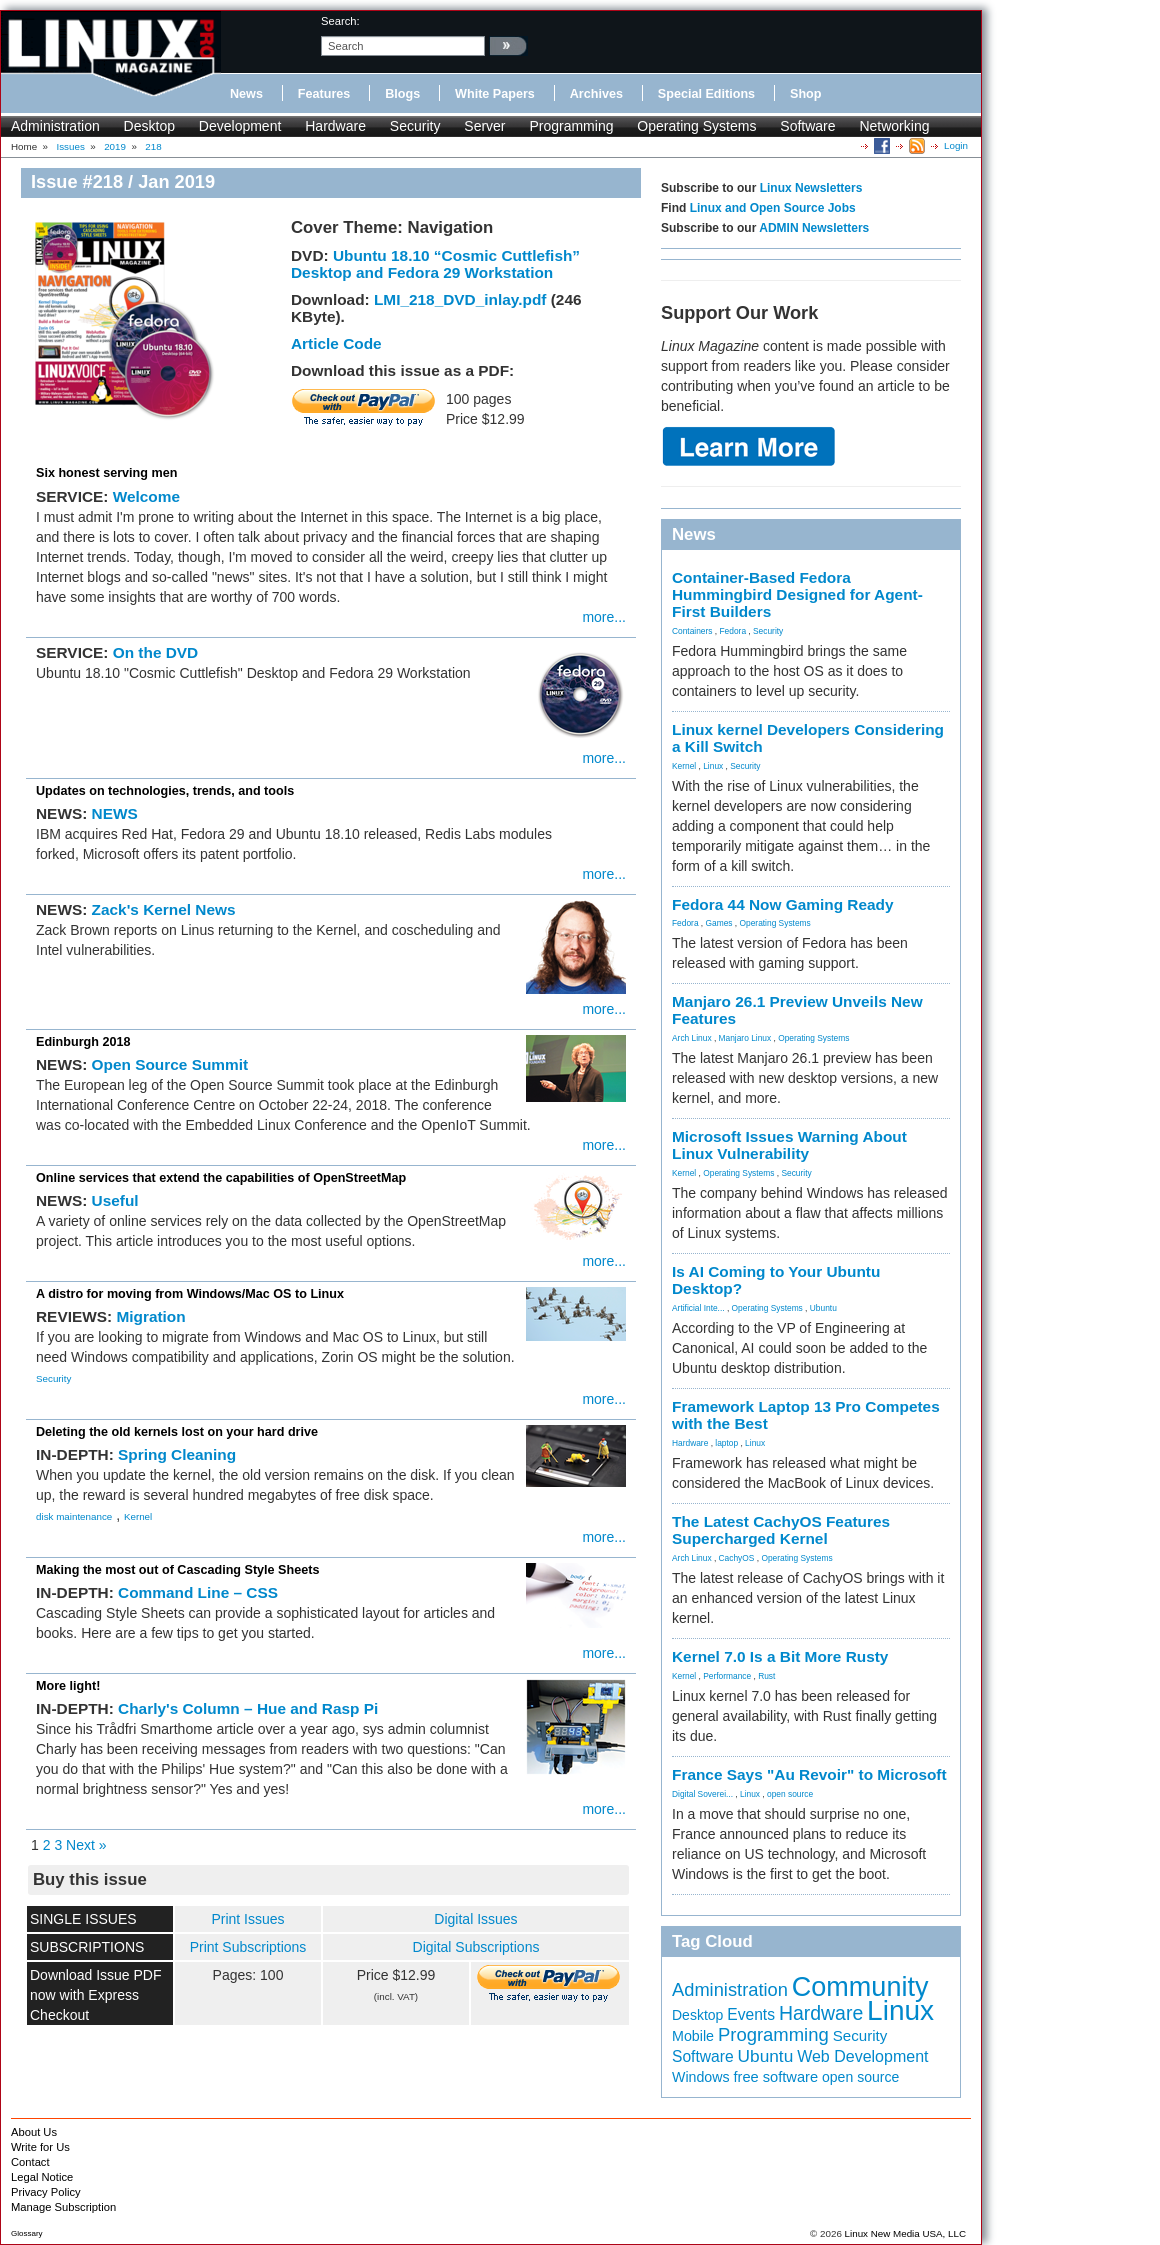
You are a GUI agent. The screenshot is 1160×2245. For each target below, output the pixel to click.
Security (415, 126)
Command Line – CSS (198, 1592)
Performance (727, 1676)
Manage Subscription (63, 2207)
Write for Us (40, 2147)
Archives (596, 94)
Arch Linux (692, 1038)
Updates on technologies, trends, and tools (165, 791)
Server (484, 126)
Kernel (138, 1516)
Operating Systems (696, 126)
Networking (894, 126)
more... (604, 617)
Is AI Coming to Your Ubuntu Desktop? (776, 1280)
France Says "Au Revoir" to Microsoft (809, 1774)
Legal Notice (42, 2177)
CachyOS (737, 1558)
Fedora (733, 631)
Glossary (27, 2233)
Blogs (402, 94)
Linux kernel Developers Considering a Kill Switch (808, 738)
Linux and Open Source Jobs (773, 208)
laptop (726, 1443)
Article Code (336, 343)
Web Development (862, 2056)
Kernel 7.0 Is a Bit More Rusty (780, 1656)
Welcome (146, 496)
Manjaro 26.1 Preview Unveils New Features (797, 1010)
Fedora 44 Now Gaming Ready (783, 904)
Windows (701, 2077)
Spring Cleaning (177, 1454)
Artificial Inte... (698, 1308)
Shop (805, 94)
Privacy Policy (46, 2192)
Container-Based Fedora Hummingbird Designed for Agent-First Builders (797, 594)
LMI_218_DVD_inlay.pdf (460, 299)
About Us (34, 2132)
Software (807, 126)
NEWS (115, 813)
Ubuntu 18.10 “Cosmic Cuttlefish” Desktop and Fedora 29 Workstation (435, 264)
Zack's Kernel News (164, 909)
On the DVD (156, 652)
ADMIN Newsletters (814, 228)
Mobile (693, 2036)
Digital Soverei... (702, 1794)
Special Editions (706, 94)
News (246, 94)
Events (751, 2014)
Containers (692, 631)
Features (324, 94)
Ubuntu (823, 1308)
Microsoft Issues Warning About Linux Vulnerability (789, 1145)
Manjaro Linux (745, 1038)
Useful (115, 1200)
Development (240, 126)
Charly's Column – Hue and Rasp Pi (248, 1708)
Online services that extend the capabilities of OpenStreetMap (221, 1178)
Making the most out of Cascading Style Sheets (177, 1570)
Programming (571, 126)
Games (719, 923)
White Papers (495, 94)
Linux (713, 766)
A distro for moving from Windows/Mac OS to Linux (190, 1294)
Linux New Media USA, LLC (905, 2233)
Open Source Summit (170, 1064)
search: (340, 21)
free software (775, 2077)
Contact (30, 2162)
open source (790, 1794)
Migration (150, 1316)
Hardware (335, 126)
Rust (766, 1676)
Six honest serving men (106, 473)
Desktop (149, 126)
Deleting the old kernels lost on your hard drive (177, 1432)
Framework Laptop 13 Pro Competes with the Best (806, 1415)
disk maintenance (74, 1516)
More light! (68, 1686)
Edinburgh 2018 (83, 1042)
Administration (55, 126)
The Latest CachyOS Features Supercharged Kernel (781, 1530)
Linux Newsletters (811, 188)
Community (860, 1987)
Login (956, 145)
